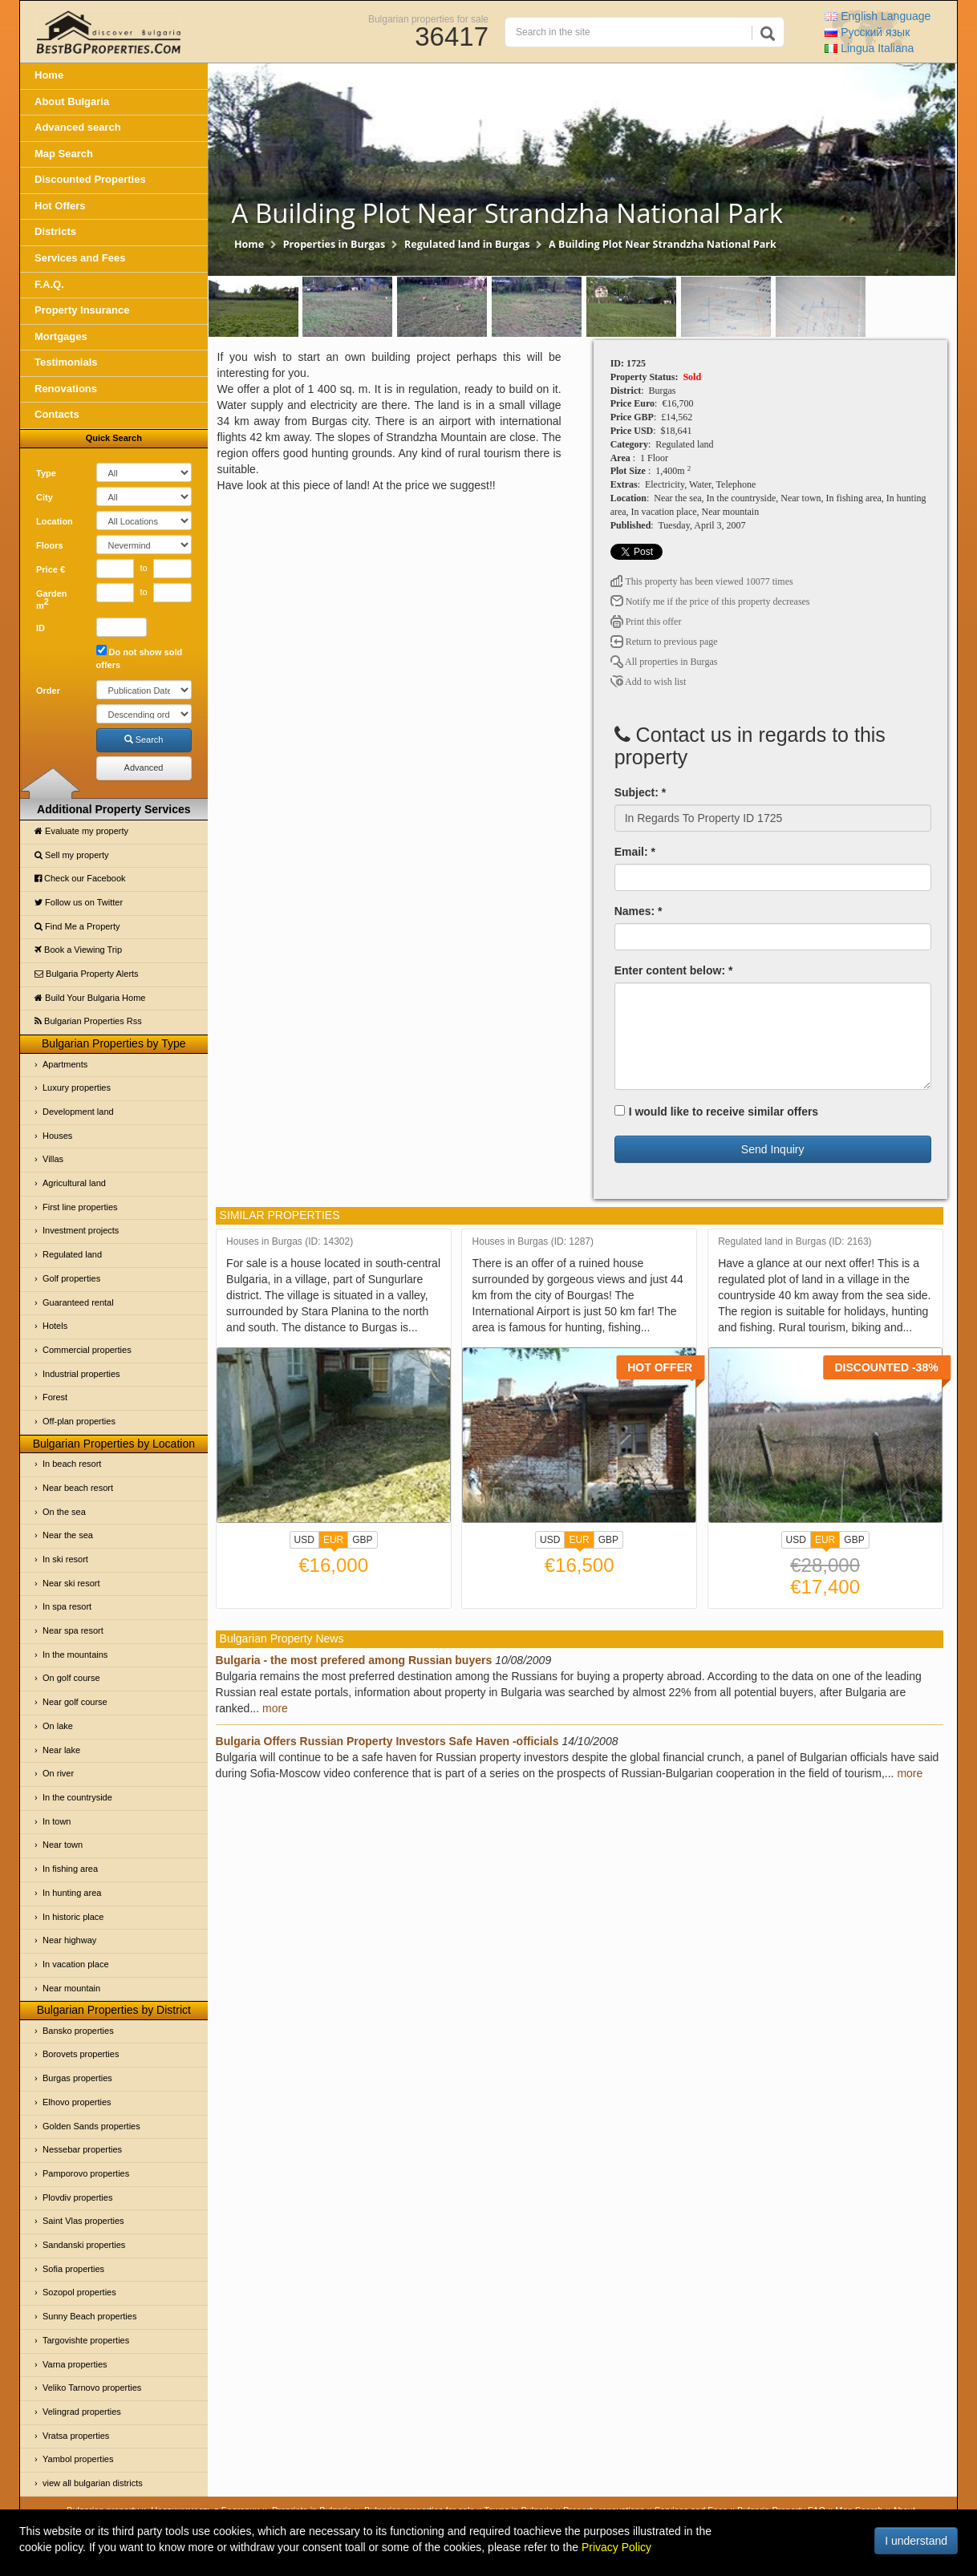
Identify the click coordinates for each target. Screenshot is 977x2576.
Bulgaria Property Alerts (86, 973)
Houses (57, 1135)
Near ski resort (71, 1583)
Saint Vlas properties (83, 2221)
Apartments (65, 1064)
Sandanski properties (84, 2245)
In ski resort (65, 1559)
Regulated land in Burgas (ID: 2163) (794, 1242)
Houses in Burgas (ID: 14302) (289, 1242)
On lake (58, 1726)
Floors (49, 545)
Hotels (55, 1326)
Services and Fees (79, 258)
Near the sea (68, 1535)
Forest (55, 1397)
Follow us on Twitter (78, 902)
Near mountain (71, 1988)
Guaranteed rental (78, 1302)
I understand (916, 2540)
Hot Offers (60, 206)
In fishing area (70, 1868)
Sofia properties (73, 2269)
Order (48, 690)
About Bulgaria (71, 101)
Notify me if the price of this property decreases (710, 601)
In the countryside (77, 1797)
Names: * (638, 911)
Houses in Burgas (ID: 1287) (533, 1242)
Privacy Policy (616, 2547)
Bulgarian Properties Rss (88, 1021)
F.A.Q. (49, 284)
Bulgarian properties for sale (428, 18)
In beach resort (72, 1463)
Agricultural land (74, 1183)
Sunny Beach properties (89, 2316)
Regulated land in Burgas (467, 244)
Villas (53, 1159)
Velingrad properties (82, 2411)
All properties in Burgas (664, 661)
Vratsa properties (76, 2435)
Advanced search (77, 127)
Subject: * (640, 792)
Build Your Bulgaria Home (89, 997)
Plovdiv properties (77, 2197)
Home (48, 75)
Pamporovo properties (86, 2173)
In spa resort (67, 1606)
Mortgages (60, 336)
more (275, 1708)
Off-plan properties (79, 1421)
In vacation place (76, 1964)
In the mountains (75, 1654)
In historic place (73, 1917)
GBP (362, 1539)
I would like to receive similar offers (716, 1111)
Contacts (56, 414)
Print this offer (646, 621)
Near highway (69, 1940)
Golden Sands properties (91, 2126)
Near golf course (75, 1702)
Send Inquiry (773, 1149)
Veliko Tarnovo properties (92, 2387)
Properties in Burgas (334, 244)
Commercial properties (87, 1350)
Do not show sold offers (139, 657)
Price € (50, 569)
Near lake (61, 1750)
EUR (333, 1541)
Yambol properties (78, 2459)
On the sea (64, 1512)
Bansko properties (78, 2030)
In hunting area (72, 1893)
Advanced (144, 767)
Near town (63, 1844)
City (44, 497)
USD (304, 1539)
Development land (78, 1111)
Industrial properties (81, 1374)
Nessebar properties (82, 2149)
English (877, 16)
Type (46, 473)
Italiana (869, 48)
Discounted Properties (90, 179)
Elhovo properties (77, 2102)
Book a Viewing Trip (78, 949)
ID (40, 628)
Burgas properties (77, 2078)
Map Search (63, 154)
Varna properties (75, 2364)
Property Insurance (82, 310)
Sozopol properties (79, 2292)
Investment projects (81, 1230)
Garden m (51, 600)
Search (144, 739)
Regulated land (72, 1254)
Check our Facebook (80, 878)
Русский (867, 32)
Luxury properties (77, 1087)
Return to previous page (664, 641)
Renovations (65, 389)
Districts (55, 231)
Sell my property (71, 855)
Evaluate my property (81, 831)
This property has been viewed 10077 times (701, 581)
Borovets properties (81, 2054)
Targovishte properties (86, 2340)
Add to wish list (648, 681)
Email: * (634, 851)
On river (58, 1773)
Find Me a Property (77, 926)
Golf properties (71, 1278)
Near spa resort (73, 1630)
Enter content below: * (673, 970)
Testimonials (66, 362)
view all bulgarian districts (93, 2483)
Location (54, 521)
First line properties (80, 1207)
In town (57, 1821)
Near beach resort (78, 1488)
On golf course (71, 1678)
